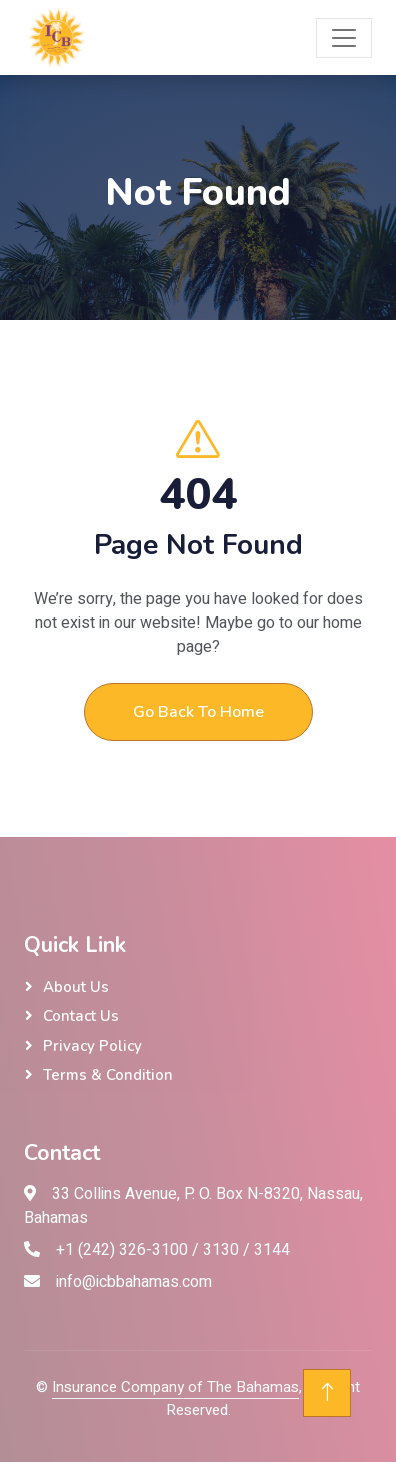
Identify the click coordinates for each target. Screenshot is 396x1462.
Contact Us (81, 1016)
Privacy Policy (92, 1046)
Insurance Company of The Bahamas (175, 1387)
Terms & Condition (108, 1075)
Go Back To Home (198, 712)
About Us (76, 987)
